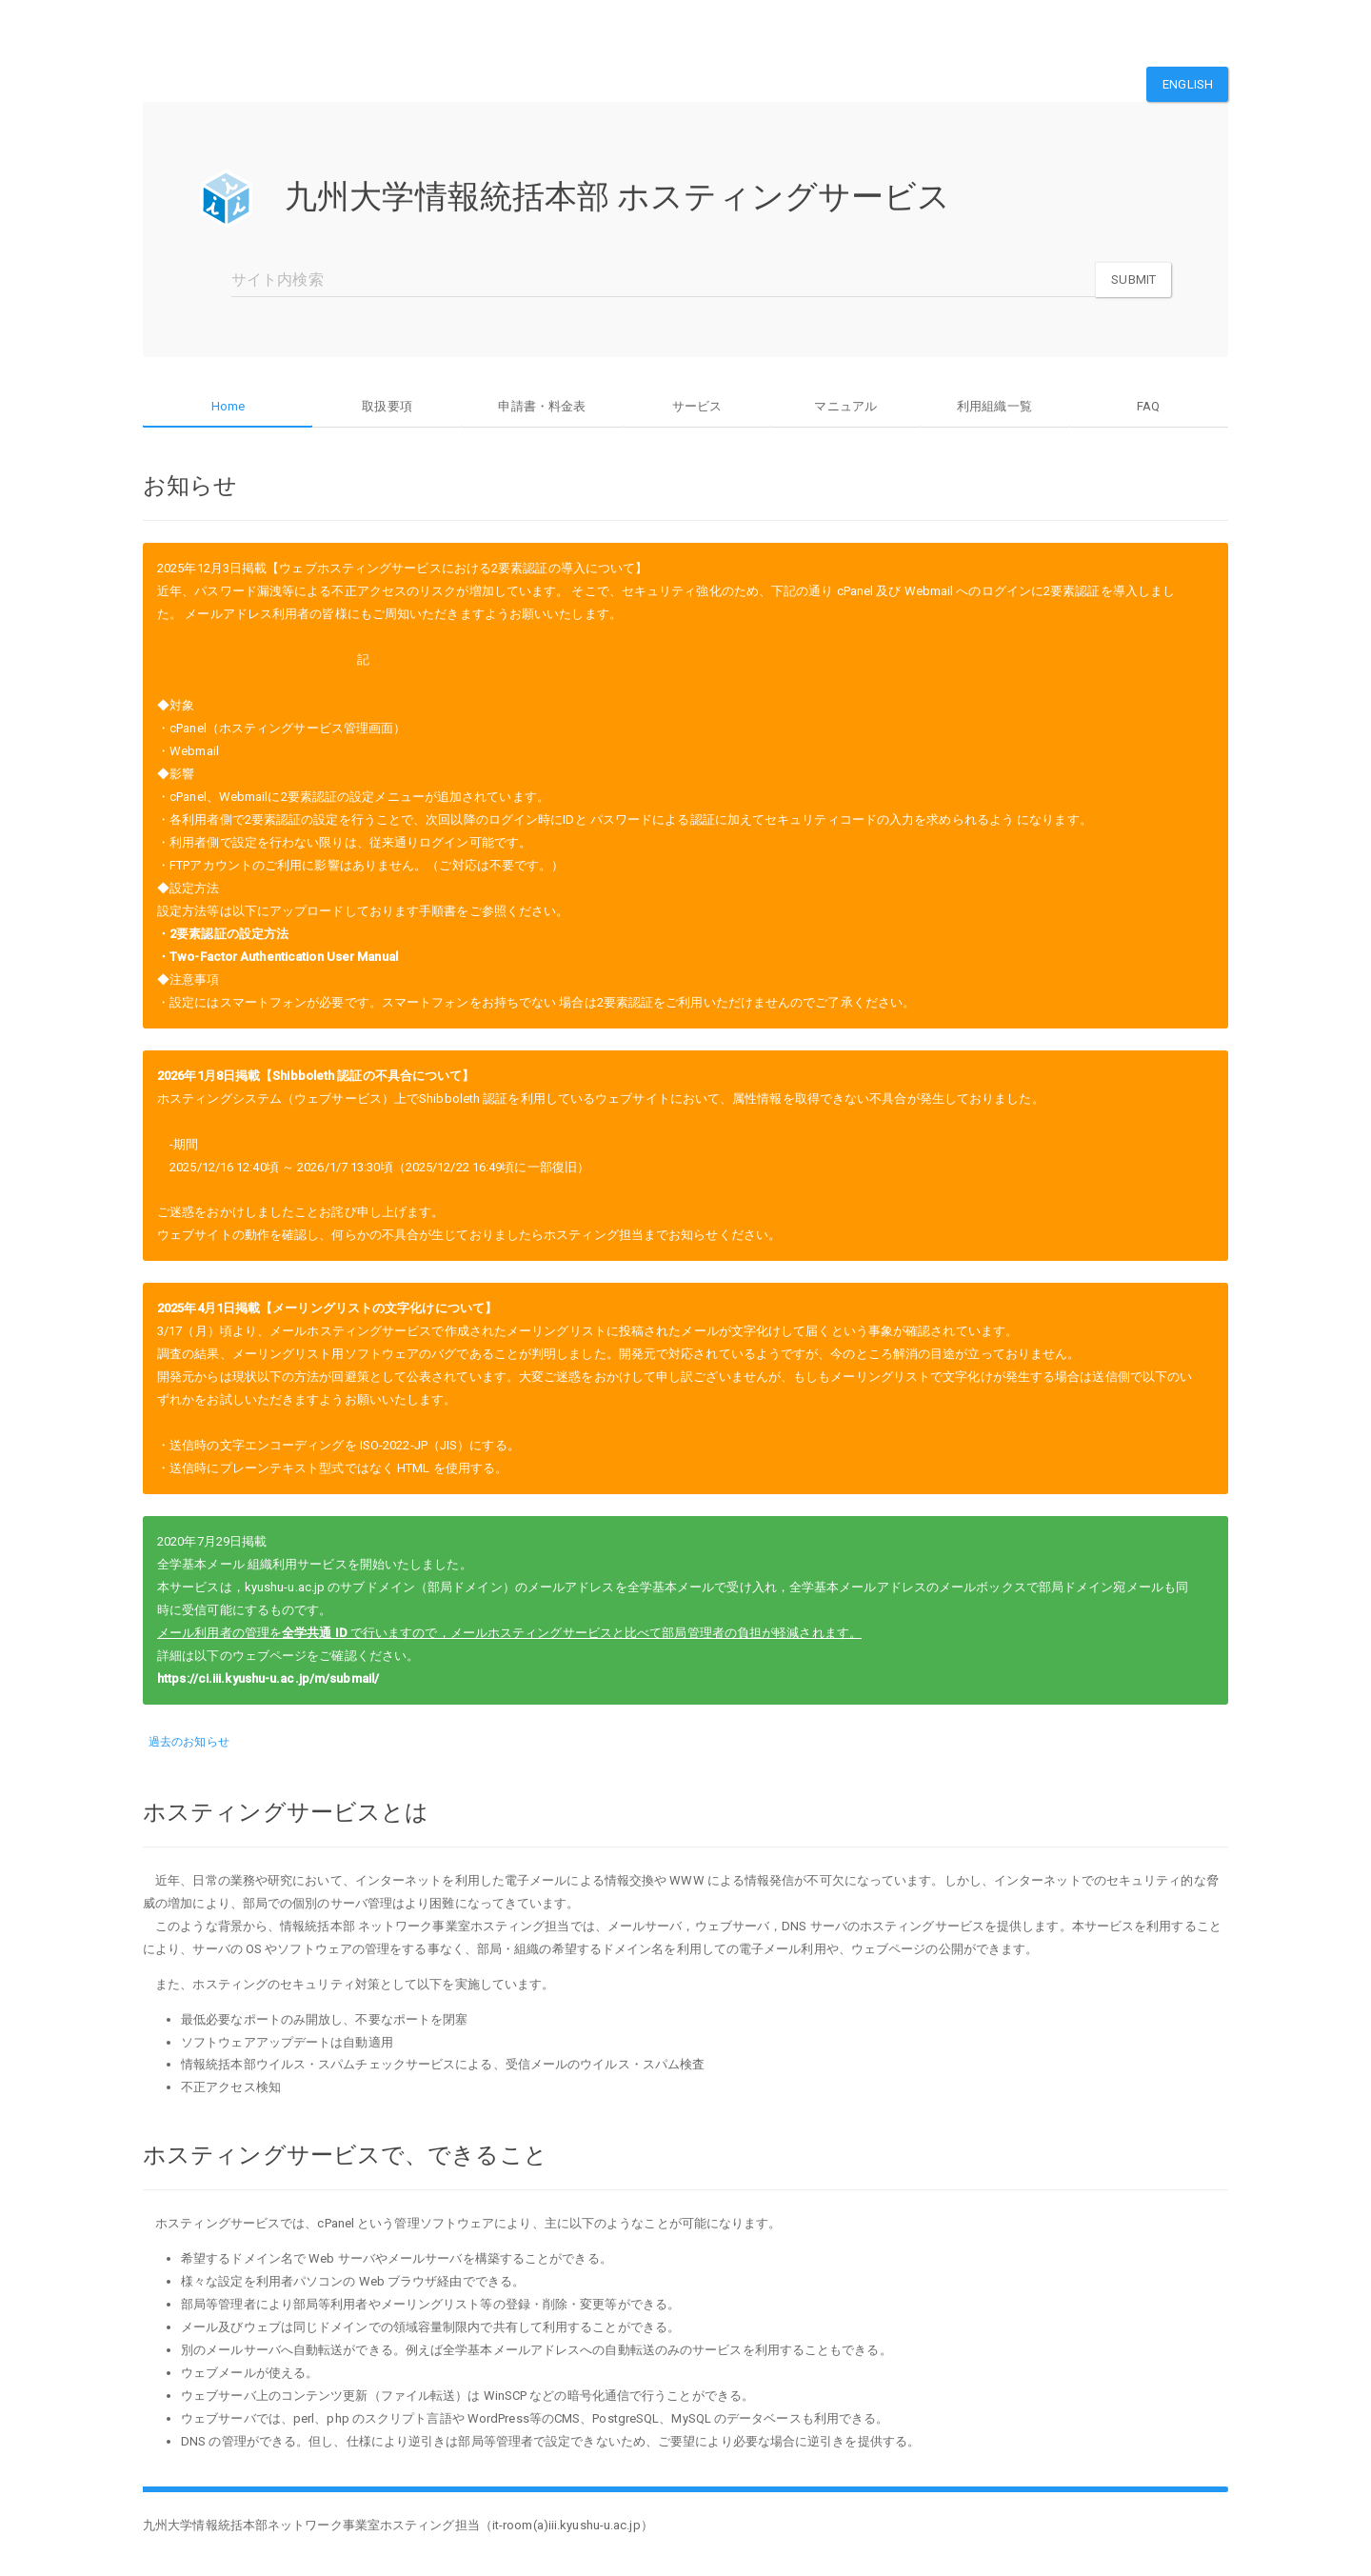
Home (228, 406)
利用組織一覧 (994, 406)
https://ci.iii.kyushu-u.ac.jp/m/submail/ (268, 1676)
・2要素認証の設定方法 (222, 932)
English (1187, 84)
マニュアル (845, 406)
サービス (697, 406)
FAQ (1148, 406)
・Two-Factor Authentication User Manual (277, 955)
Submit (1133, 279)
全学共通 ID (315, 1631)
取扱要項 (386, 406)
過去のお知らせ (189, 1740)
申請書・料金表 (542, 406)
